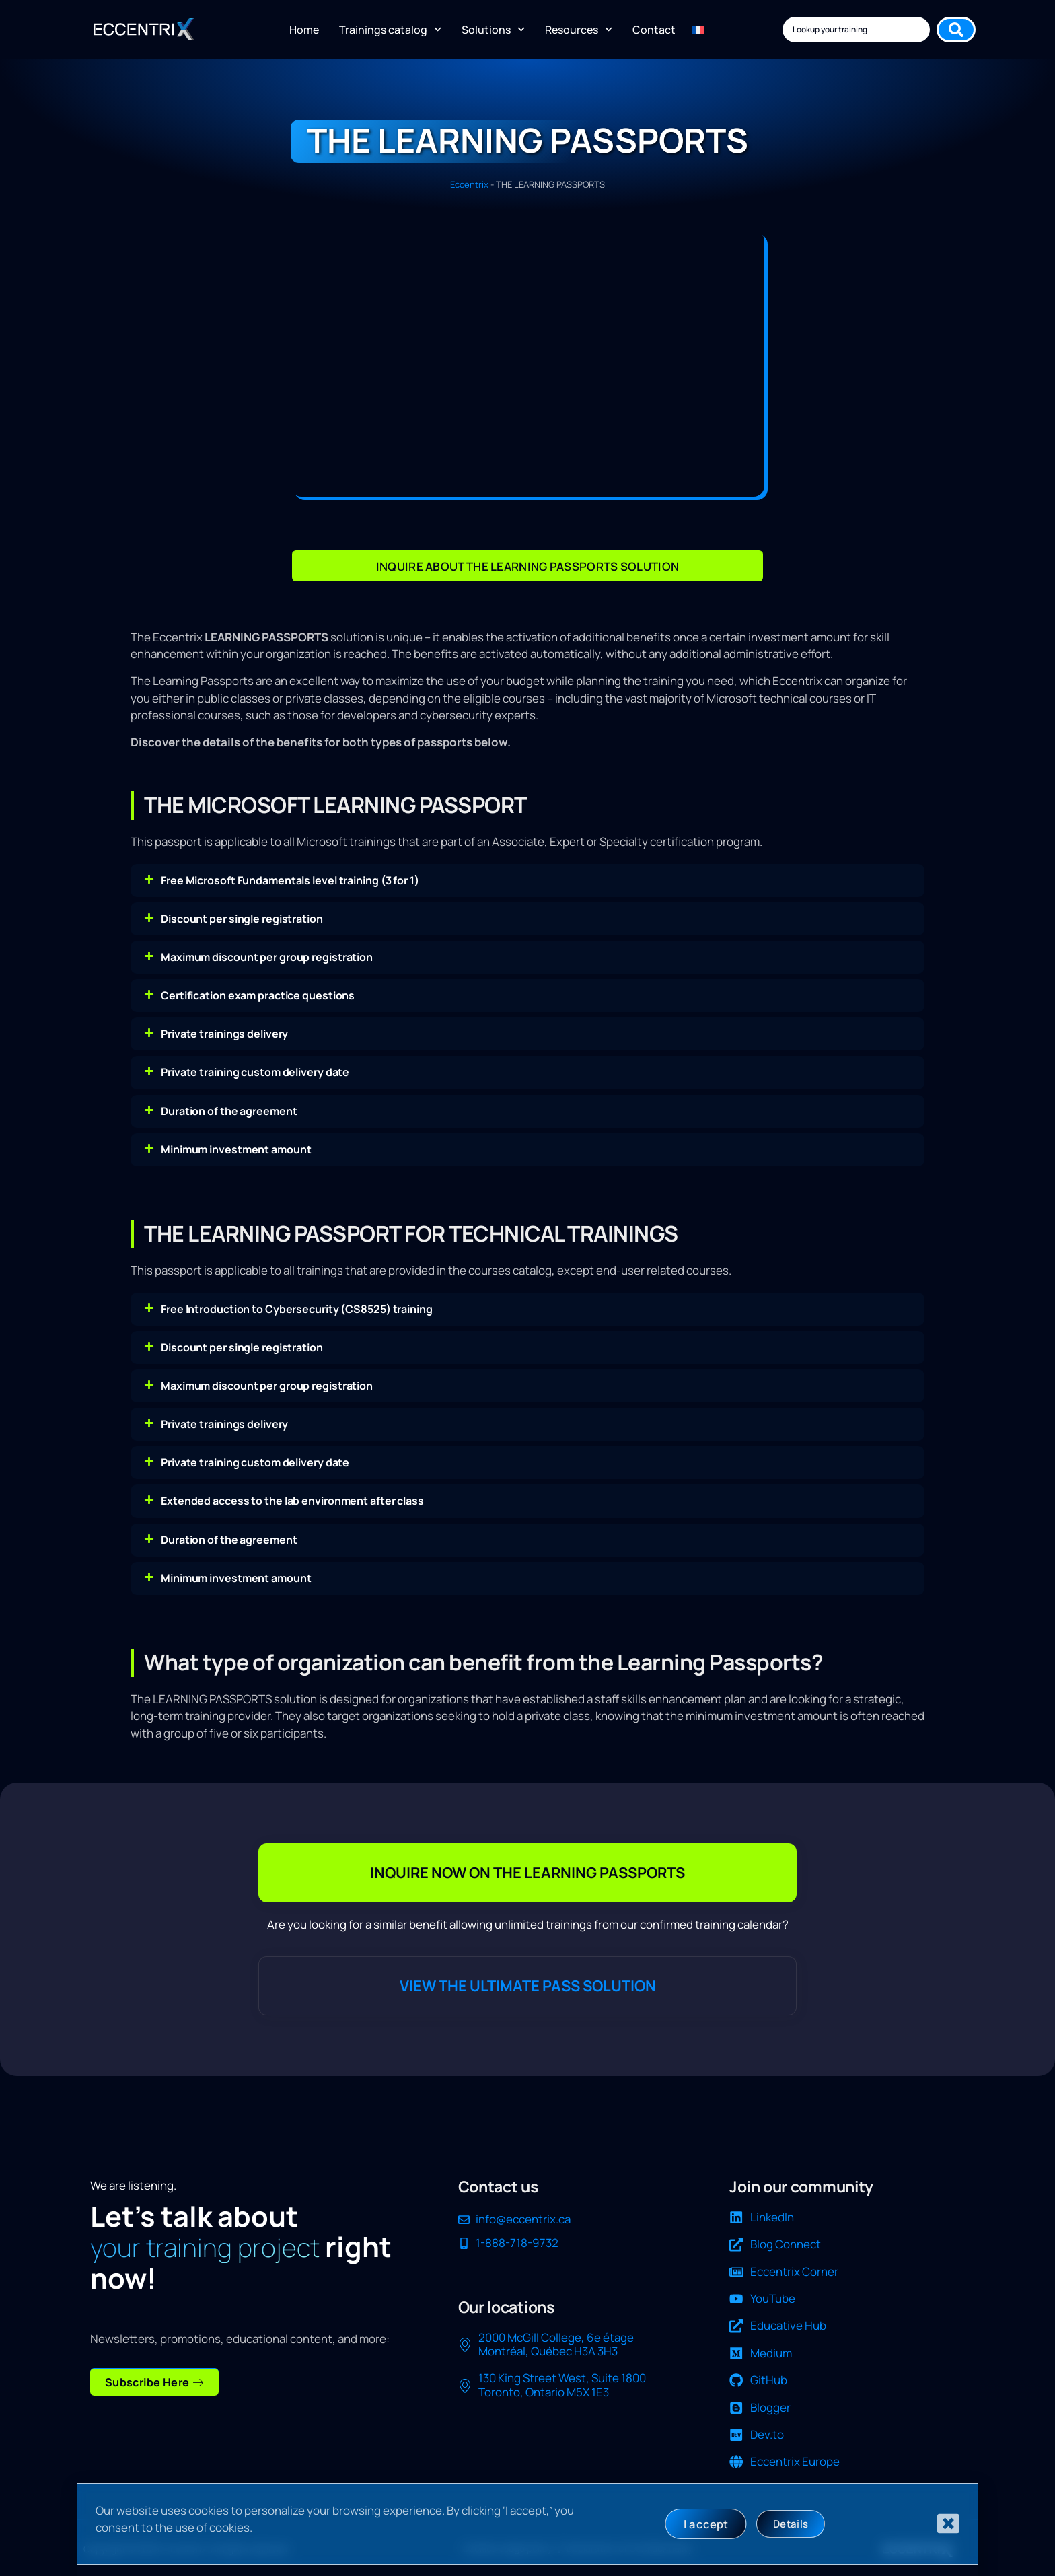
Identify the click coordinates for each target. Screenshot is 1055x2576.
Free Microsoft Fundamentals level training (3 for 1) (290, 880)
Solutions (493, 29)
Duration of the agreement (229, 1111)
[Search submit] (956, 29)
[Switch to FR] (698, 29)
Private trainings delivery (224, 1033)
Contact (654, 29)
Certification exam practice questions (258, 995)
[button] (527, 880)
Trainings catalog (390, 29)
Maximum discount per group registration (267, 957)
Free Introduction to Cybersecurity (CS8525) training (297, 1308)
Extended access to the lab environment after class (292, 1500)
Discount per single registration (242, 918)
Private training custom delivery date (255, 1072)
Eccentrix (469, 184)
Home (304, 29)
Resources (578, 29)
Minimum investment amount (236, 1149)
